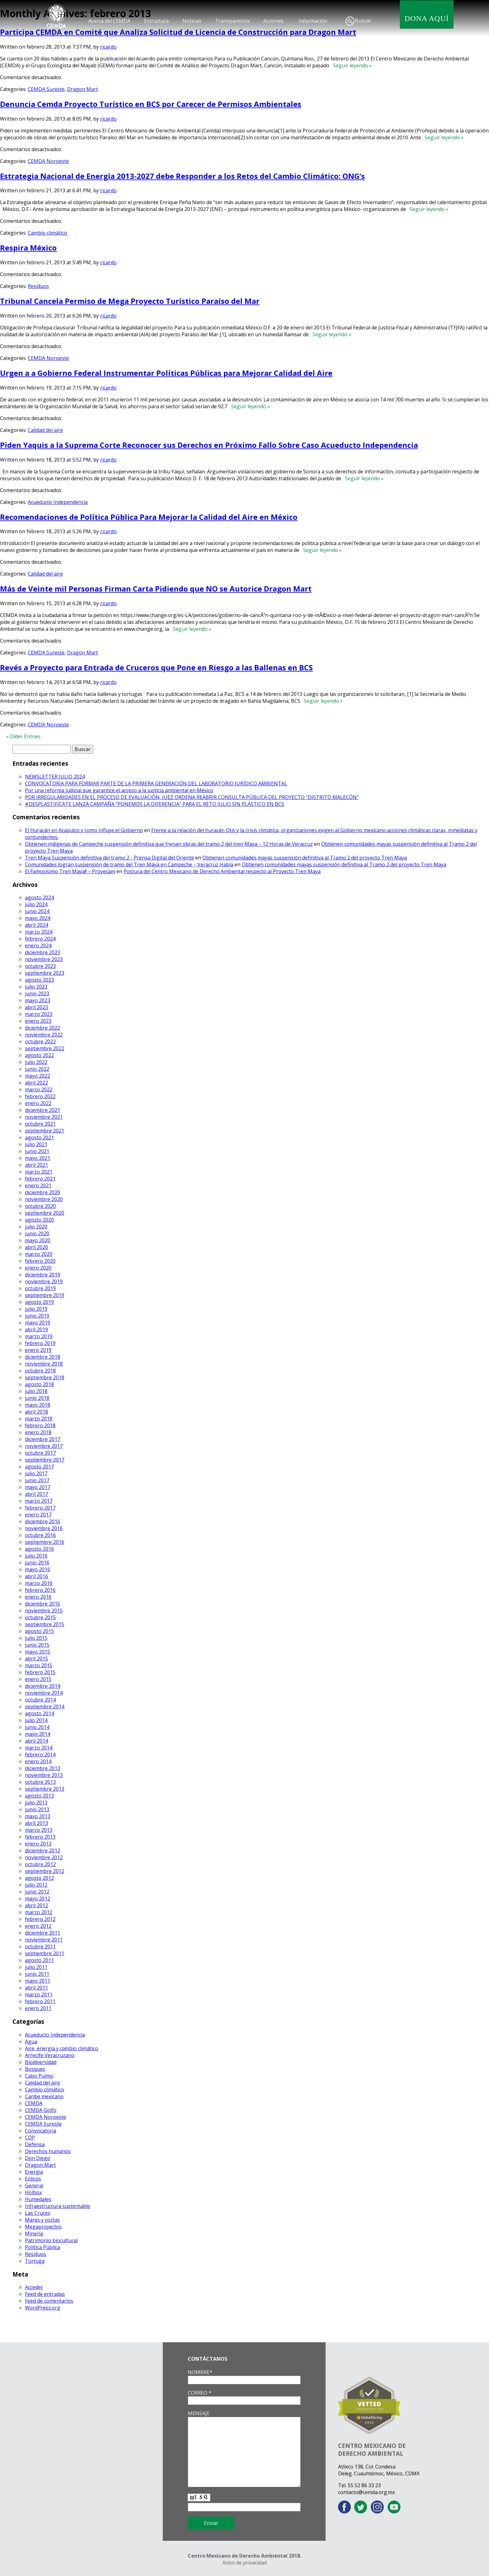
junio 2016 (37, 1562)
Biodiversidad (40, 2062)
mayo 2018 (37, 1404)
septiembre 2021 (44, 1130)
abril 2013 (36, 1823)
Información (312, 20)
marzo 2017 (38, 1500)
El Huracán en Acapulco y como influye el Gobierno (84, 830)
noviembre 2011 (44, 1939)
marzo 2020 (38, 1254)
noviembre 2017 (44, 1446)
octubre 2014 (40, 1699)
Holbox (33, 2192)
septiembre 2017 (44, 1459)
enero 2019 (38, 1350)
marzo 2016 (38, 1583)
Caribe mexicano (44, 2096)
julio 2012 (36, 1884)
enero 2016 (38, 1596)
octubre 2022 (40, 1041)
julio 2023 (36, 986)
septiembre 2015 (44, 1624)
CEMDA (33, 2103)
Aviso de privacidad (244, 2562)
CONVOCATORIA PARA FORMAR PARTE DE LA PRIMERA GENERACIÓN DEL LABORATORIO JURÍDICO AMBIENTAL (156, 783)
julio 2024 (36, 904)
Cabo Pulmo (39, 2075)
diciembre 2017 (42, 1439)
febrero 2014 (40, 1754)
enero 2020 (38, 1267)
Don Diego (37, 2158)
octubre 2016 (40, 1535)
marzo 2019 (38, 1336)
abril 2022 (36, 1082)
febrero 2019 (40, 1343)
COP (30, 2137)
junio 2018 (37, 1398)
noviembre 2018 (44, 1363)
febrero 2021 (40, 1178)
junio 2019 (37, 1315)
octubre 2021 (40, 1123)
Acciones (273, 20)
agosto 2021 (39, 1137)
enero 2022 (38, 1103)
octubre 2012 (40, 1864)
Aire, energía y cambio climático (61, 2048)
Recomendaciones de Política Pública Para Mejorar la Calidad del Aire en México (149, 517)
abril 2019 (36, 1329)
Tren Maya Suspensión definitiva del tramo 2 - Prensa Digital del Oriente (109, 857)
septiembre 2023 (44, 973)
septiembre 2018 (44, 1377)
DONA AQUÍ (426, 18)
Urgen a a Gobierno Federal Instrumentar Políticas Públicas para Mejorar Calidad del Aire (166, 373)
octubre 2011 (40, 1946)
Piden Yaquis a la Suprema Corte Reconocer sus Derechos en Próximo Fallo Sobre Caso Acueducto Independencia (209, 445)
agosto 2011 (39, 1960)
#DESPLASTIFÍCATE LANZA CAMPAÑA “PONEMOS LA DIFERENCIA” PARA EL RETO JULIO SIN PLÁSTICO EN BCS (154, 804)
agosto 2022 (39, 1055)
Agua (31, 2041)
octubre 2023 (40, 966)
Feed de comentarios (49, 2300)
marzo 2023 (38, 1014)
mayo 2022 (37, 1075)
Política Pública (42, 2247)
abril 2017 (36, 1494)
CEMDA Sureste (46, 89)
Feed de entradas (45, 2294)
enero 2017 (38, 1514)
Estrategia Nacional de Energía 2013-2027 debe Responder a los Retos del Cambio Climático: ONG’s (182, 176)
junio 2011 (37, 1973)
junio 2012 (37, 1891)
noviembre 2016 (44, 1528)
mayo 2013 (37, 1816)
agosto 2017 (39, 1466)
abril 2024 (36, 925)
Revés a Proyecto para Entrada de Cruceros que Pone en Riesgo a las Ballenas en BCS (156, 667)
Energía (34, 2171)
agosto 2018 (39, 1384)
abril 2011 (36, 1987)
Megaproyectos (43, 2226)
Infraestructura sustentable (57, 2206)
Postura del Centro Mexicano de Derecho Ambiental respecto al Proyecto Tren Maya (222, 871)
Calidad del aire (45, 430)
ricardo (108, 46)
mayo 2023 (37, 1000)
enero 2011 (38, 2008)
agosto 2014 (39, 1713)
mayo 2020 (37, 1240)
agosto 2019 (39, 1302)
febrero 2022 (40, 1096)
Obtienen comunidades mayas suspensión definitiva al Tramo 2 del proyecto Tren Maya (304, 857)
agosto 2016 (39, 1548)
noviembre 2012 (44, 1857)
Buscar (363, 20)
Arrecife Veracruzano (50, 2055)
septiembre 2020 (44, 1212)
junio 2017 (37, 1480)
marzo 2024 (38, 931)
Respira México (28, 247)
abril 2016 (36, 1576)
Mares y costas (42, 2219)
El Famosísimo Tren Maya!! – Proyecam (70, 871)
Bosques (35, 2069)
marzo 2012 (38, 1912)
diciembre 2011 (42, 1932)
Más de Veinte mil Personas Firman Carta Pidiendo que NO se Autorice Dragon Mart (156, 588)
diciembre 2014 (42, 1686)
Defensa (35, 2144)
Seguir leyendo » (350, 65)
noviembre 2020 (44, 1199)
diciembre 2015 (42, 1603)
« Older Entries (23, 736)
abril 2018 (36, 1411)
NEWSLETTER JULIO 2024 (55, 776)
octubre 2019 (40, 1288)
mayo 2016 (37, 1569)
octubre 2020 (40, 1206)
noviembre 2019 (44, 1281)
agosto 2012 (39, 1878)
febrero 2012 (40, 1919)
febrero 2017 (40, 1507)
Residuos (38, 286)
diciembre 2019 (42, 1274)
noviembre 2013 (44, 1775)
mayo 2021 (37, 1158)
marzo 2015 (38, 1665)
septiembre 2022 (44, 1048)
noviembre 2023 (44, 959)
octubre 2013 (40, 1782)
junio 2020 (37, 1233)
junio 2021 (37, 1151)
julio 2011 (36, 1967)
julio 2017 (36, 1473)
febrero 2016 (40, 1590)
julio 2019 (36, 1308)
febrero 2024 (40, 938)
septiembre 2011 (44, 1953)
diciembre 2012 (42, 1850)
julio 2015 (36, 1638)
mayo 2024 (37, 918)
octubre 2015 (40, 1617)
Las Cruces (37, 2213)
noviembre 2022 (44, 1034)
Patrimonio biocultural (51, 2240)
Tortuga (35, 2261)
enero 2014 (38, 1761)
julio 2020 (36, 1226)
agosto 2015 (39, 1631)
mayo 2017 (37, 1487)
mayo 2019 (37, 1322)
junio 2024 (37, 911)
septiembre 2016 (44, 1542)
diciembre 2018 (42, 1356)
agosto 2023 (39, 979)
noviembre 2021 (44, 1116)
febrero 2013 (40, 1836)
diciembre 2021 (42, 1110)
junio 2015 (37, 1644)
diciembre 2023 (42, 952)
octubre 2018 (40, 1370)
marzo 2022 (38, 1089)
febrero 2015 (40, 1672)
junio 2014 (37, 1727)
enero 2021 (38, 1185)
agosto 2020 (39, 1219)
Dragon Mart (82, 89)
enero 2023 (38, 1020)
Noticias (191, 20)
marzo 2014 (38, 1747)
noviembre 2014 (44, 1692)
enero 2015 (38, 1679)
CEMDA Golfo (40, 2110)
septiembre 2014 (44, 1706)
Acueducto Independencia (58, 502)
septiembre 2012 (44, 1871)
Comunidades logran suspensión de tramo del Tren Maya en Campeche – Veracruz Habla (129, 864)
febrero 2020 (40, 1260)
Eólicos (33, 2178)
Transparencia (232, 20)
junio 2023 (37, 993)
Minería (34, 2233)
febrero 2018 (40, 1425)
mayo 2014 (37, 1734)
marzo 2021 (38, 1171)
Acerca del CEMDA (109, 20)
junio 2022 (37, 1068)
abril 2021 (36, 1164)
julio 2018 (36, 1391)
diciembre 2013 (42, 1768)
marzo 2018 (38, 1418)
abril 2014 (36, 1740)
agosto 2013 (39, 1795)
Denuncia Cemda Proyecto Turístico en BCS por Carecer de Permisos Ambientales (150, 104)
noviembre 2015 (44, 1610)
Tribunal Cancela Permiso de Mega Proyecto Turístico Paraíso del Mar (129, 301)
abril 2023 (36, 1007)
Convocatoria (40, 2130)
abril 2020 (36, 1247)
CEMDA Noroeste (48, 161)
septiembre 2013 (44, 1788)
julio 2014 (36, 1720)
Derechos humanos (48, 2151)
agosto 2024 (39, 897)
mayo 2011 (37, 1980)
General (34, 2185)
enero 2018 (38, 1432)
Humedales (38, 2199)
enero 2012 (38, 1925)
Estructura (156, 20)
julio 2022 (36, 1062)
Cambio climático (47, 232)
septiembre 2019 (44, 1295)
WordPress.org (42, 2307)
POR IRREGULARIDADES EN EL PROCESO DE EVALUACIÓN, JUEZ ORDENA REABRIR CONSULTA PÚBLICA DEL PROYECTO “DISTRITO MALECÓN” (192, 797)
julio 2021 (36, 1144)
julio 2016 (36, 1555)
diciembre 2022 (42, 1027)
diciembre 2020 (42, 1192)
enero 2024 (38, 945)
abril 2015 (36, 1658)
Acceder (34, 2287)
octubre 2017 (40, 1452)
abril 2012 (36, 1905)
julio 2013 (36, 1802)
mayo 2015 (37, 1651)
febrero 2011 (40, 2001)
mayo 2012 (37, 1898)
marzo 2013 (38, 1830)
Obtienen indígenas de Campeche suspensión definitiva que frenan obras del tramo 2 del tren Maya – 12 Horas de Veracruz (169, 843)
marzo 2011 (38, 1994)
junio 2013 (37, 1809)
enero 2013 (38, 1843)
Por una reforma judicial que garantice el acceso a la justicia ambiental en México (119, 790)
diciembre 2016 (42, 1521)
